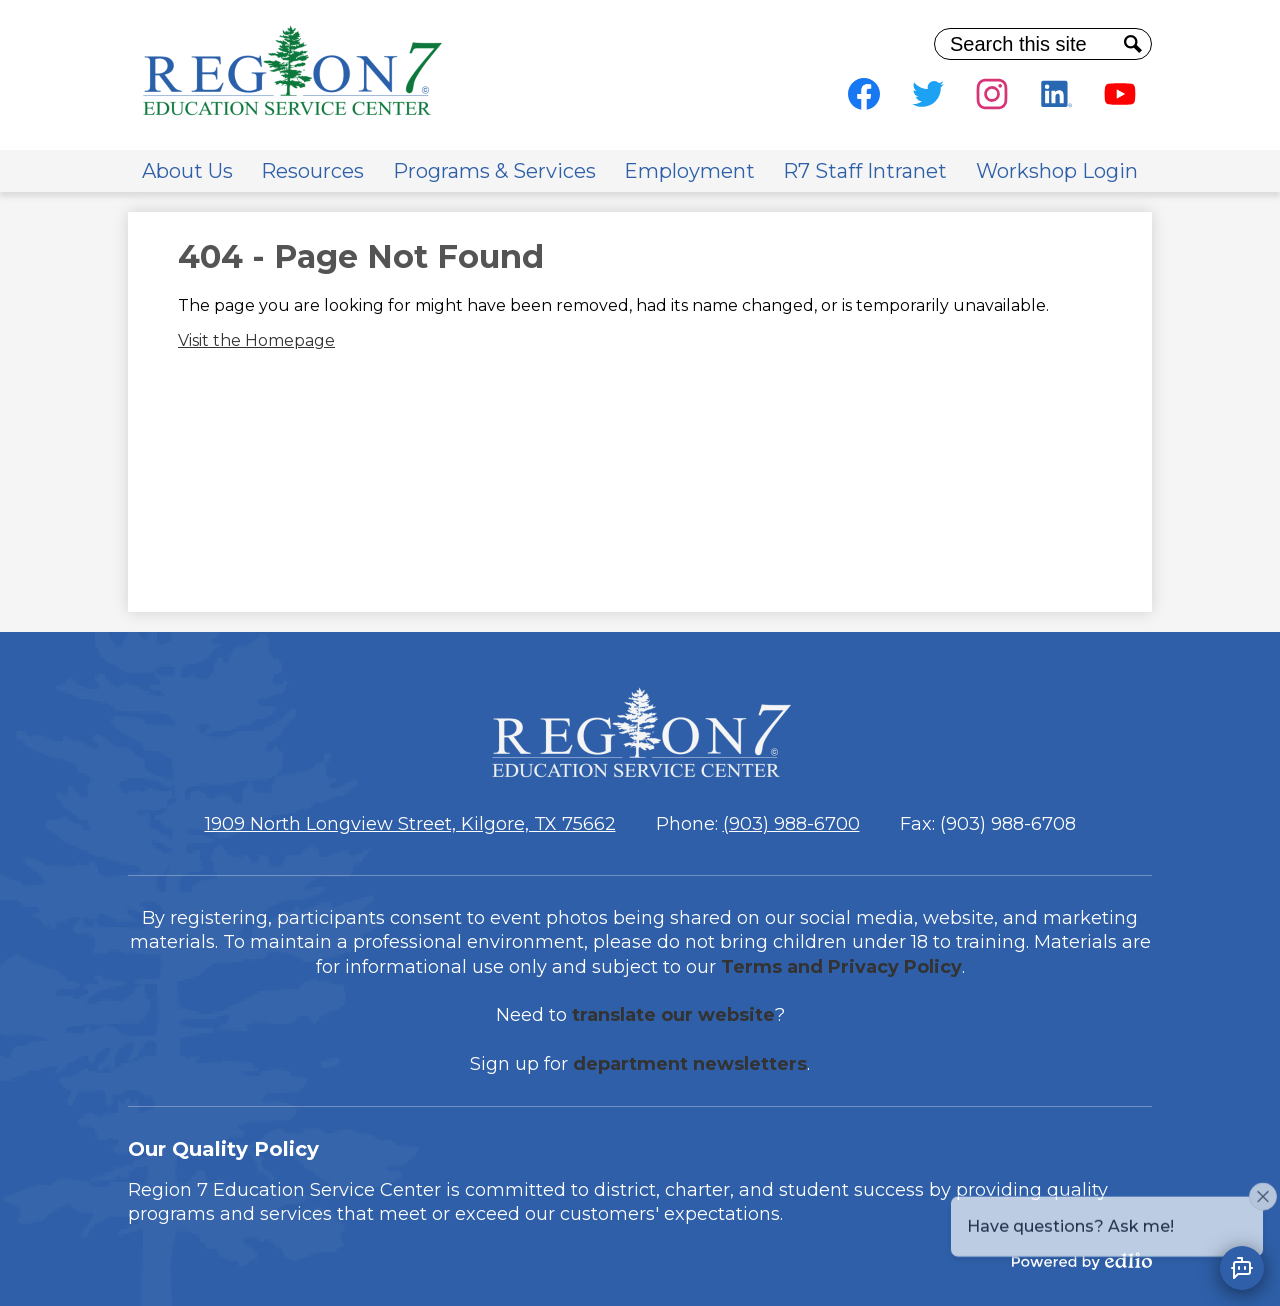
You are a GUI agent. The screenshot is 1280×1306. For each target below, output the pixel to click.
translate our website (673, 1015)
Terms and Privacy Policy (841, 967)
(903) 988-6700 (791, 824)
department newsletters (690, 1064)
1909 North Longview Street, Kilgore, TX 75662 (410, 824)
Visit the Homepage (256, 340)
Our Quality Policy (223, 1149)
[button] (187, 171)
